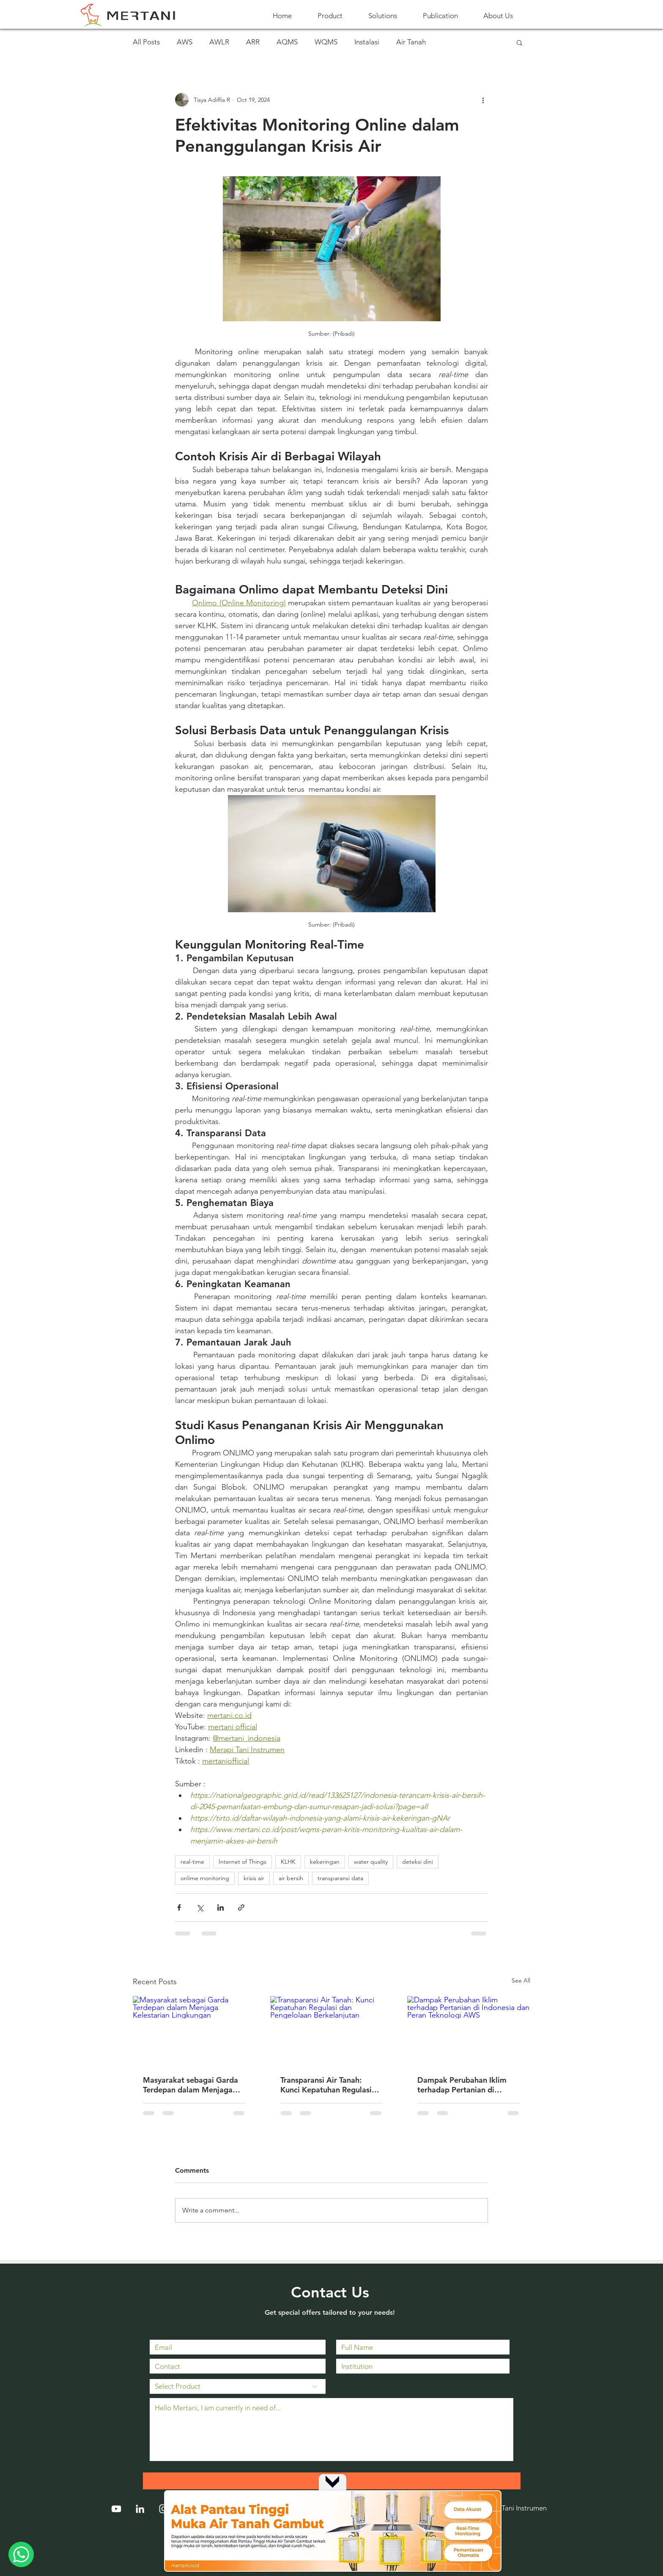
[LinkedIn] (140, 2509)
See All (521, 1980)
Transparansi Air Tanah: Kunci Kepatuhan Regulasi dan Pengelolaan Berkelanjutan (326, 2085)
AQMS (287, 42)
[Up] (332, 2481)
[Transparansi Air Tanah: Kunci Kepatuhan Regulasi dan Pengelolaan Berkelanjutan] (331, 2030)
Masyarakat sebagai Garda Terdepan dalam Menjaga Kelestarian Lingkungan (190, 2085)
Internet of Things (242, 1861)
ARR (253, 42)
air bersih (291, 1878)
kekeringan (325, 1861)
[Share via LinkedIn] (220, 1907)
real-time (192, 1861)
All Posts (146, 42)
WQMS (326, 42)
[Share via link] (241, 1907)
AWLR (219, 42)
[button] (336, 16)
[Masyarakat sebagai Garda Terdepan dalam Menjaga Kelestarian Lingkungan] (194, 2030)
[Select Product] (238, 2386)
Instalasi (366, 42)
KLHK (288, 1861)
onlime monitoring (205, 1878)
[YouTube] (116, 2509)
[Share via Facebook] (179, 1907)
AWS (184, 42)
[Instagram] (164, 2509)
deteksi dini (417, 1861)
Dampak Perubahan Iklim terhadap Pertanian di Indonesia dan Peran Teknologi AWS (462, 2085)
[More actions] (483, 100)
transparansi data (340, 1878)
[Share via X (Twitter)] (200, 1907)
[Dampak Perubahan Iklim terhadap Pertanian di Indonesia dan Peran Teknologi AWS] (468, 2030)
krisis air (254, 1878)
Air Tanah (411, 42)
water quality (371, 1861)
